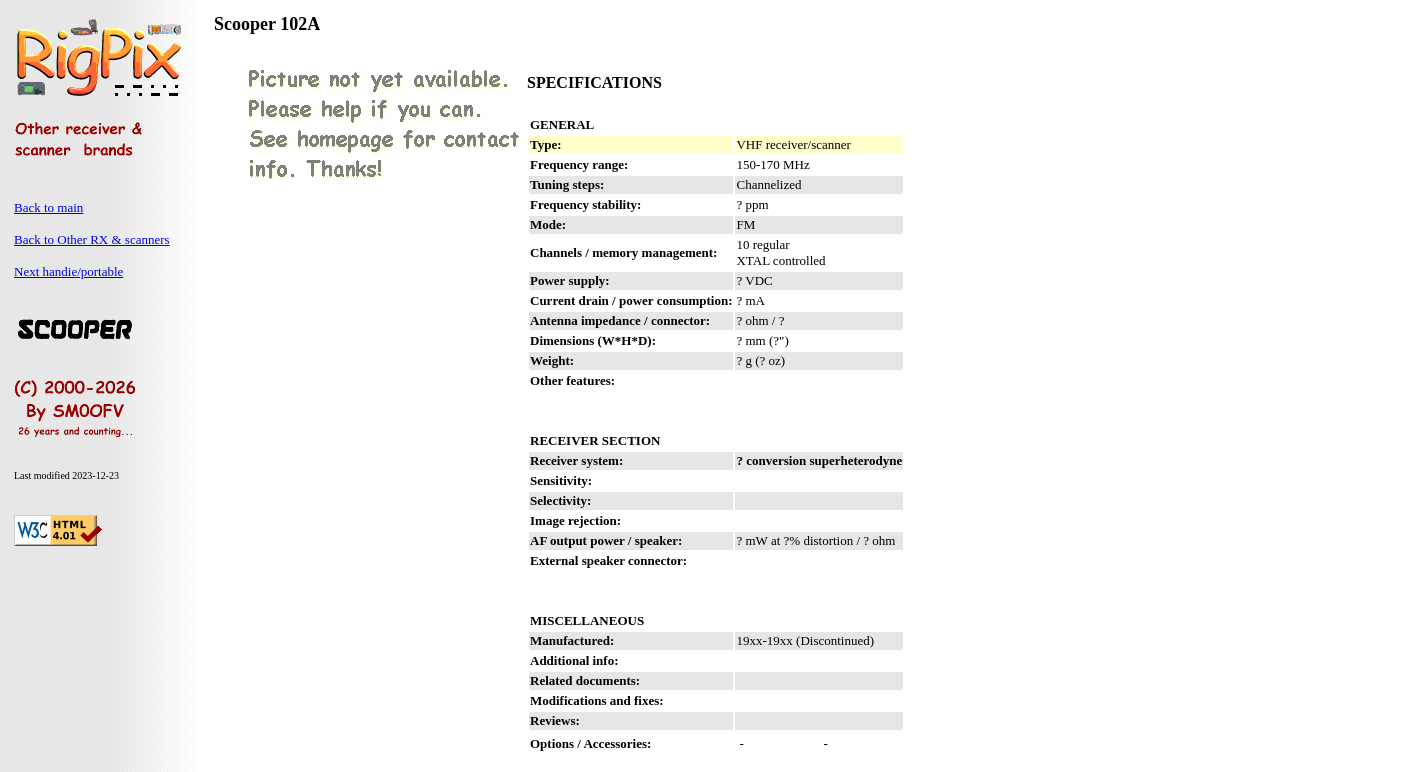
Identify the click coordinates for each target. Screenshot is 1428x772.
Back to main (48, 207)
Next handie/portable (68, 271)
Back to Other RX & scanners (92, 239)
